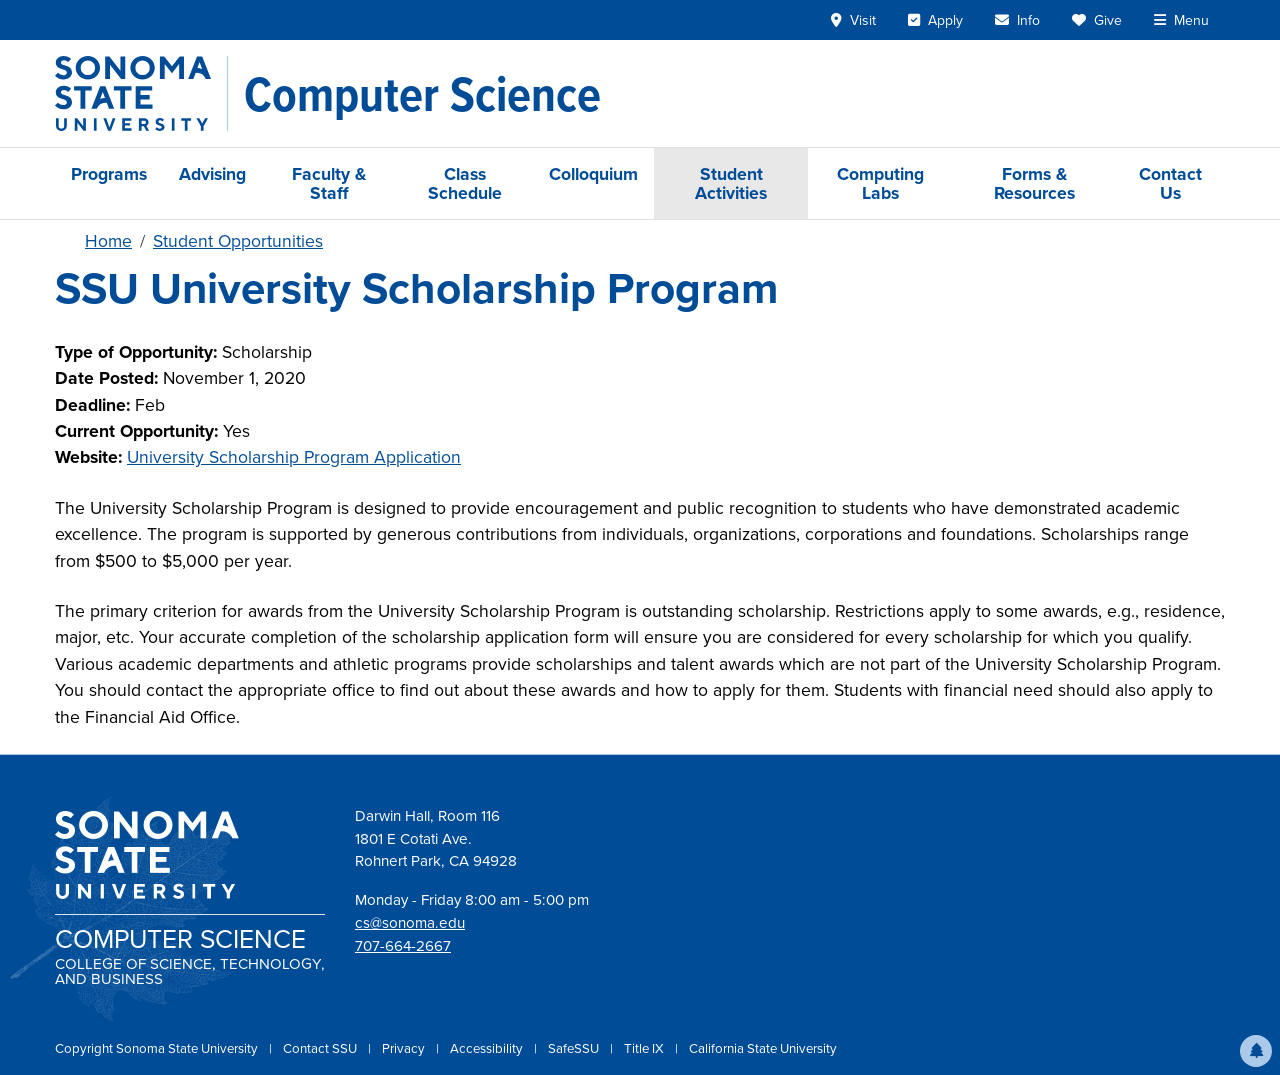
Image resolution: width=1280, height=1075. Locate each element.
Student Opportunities (238, 241)
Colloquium (593, 173)
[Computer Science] (422, 94)
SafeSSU (575, 1048)
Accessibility (488, 1048)
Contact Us (1170, 183)
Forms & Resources (1034, 183)
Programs (109, 173)
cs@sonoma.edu (410, 923)
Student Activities (731, 183)
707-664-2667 (403, 946)
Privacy (405, 1048)
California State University (763, 1048)
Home (108, 241)
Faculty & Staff (329, 183)
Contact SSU (321, 1048)
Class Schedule (465, 183)
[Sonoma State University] (141, 93)
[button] (1256, 1051)
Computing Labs (880, 183)
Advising (212, 173)
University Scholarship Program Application (294, 457)
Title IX (645, 1048)
